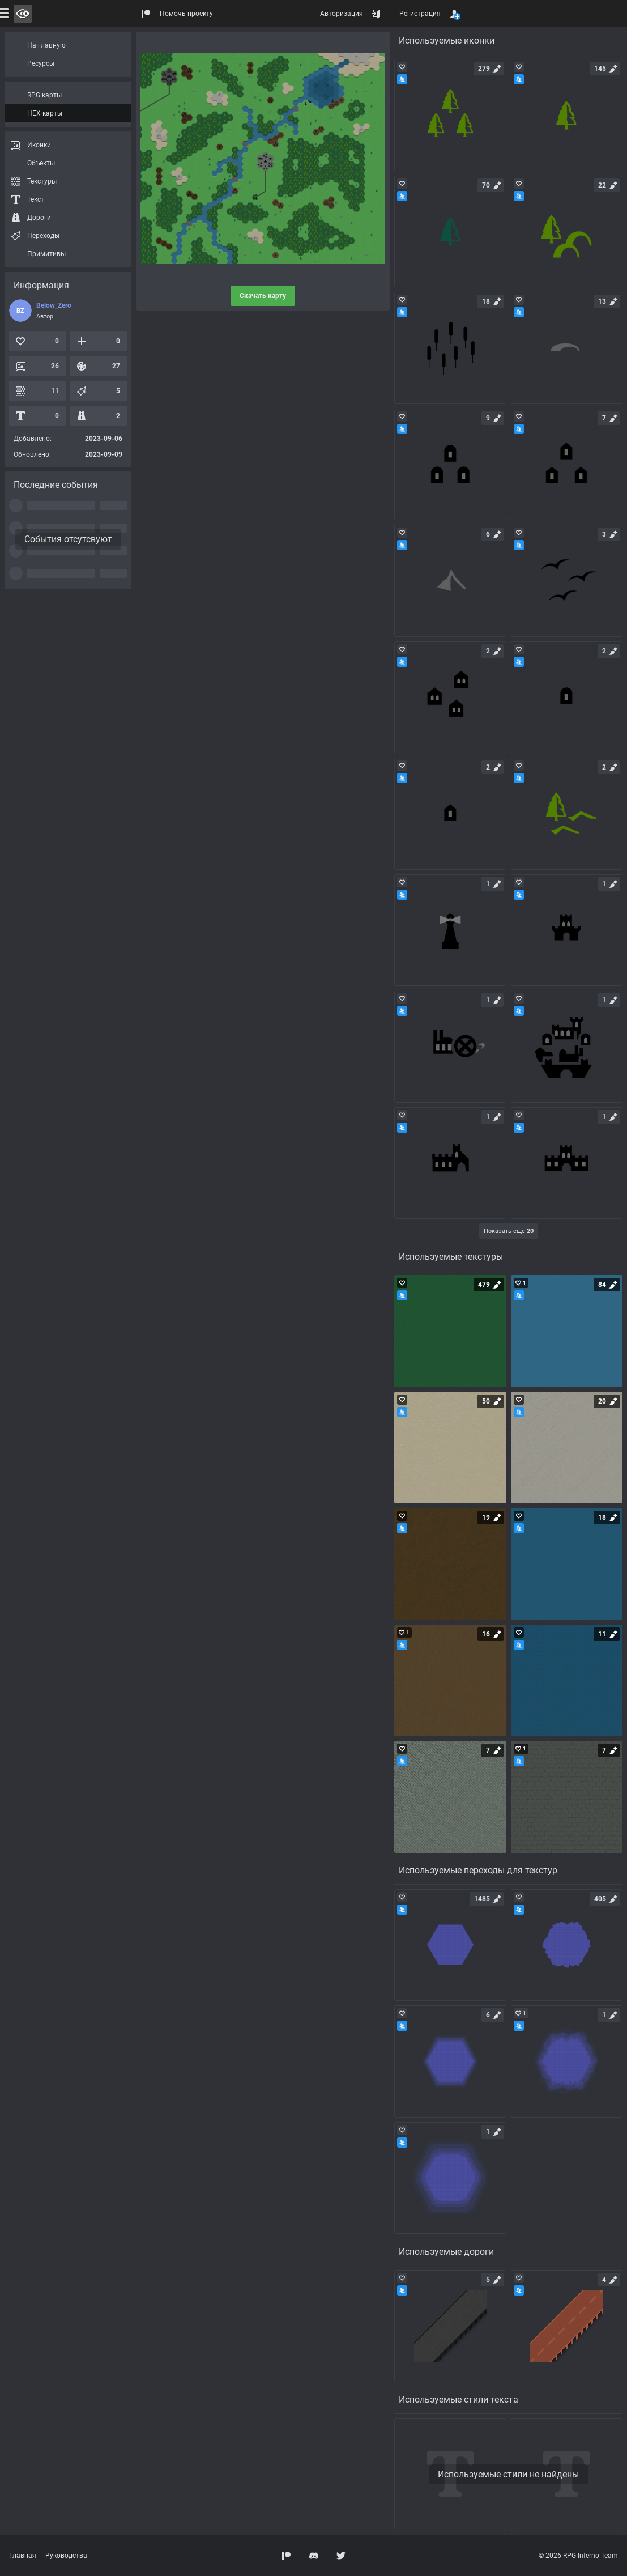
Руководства (66, 2555)
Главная (22, 2555)
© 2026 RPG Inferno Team (578, 2555)
